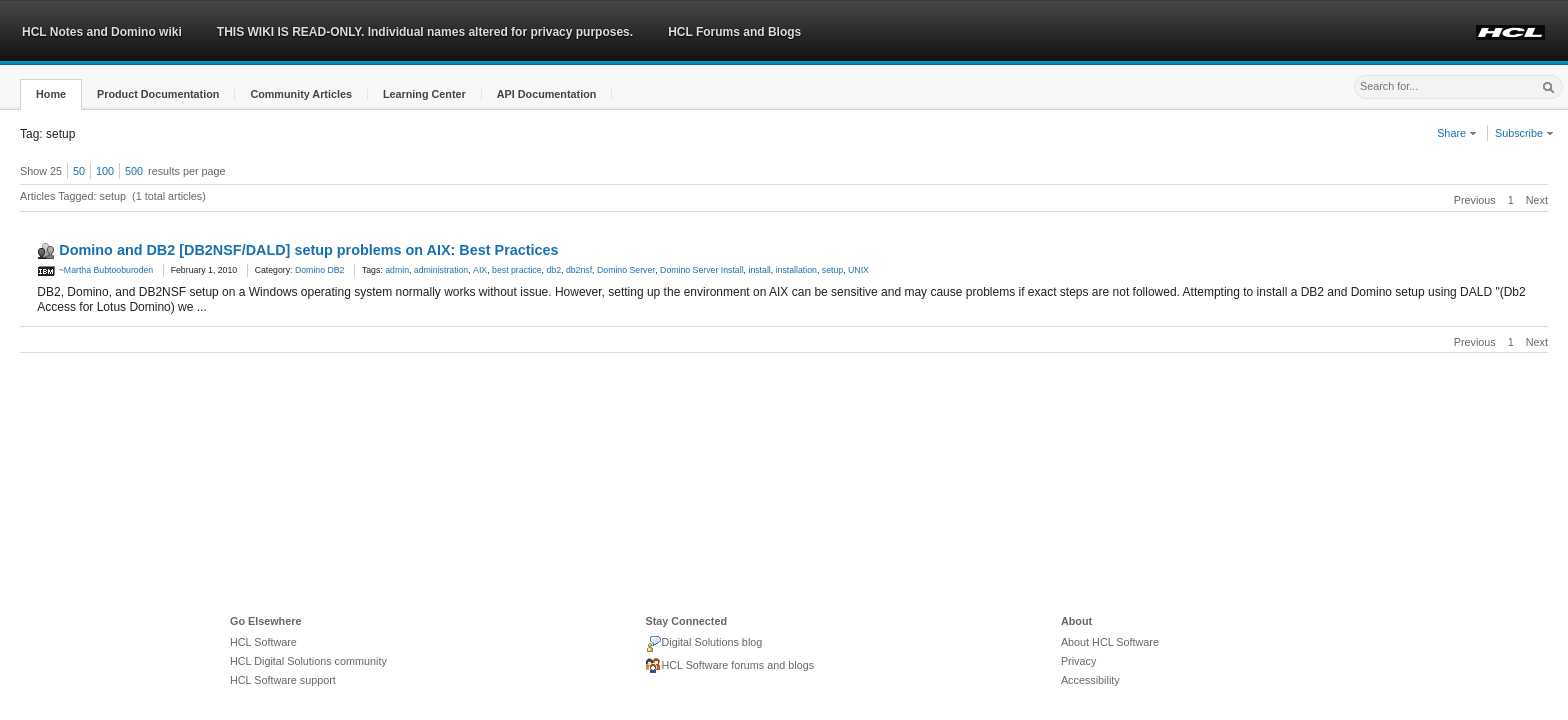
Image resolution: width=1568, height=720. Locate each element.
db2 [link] (553, 270)
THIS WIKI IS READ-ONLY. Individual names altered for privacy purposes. (425, 32)
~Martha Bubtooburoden (95, 270)
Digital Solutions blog (703, 644)
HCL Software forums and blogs (729, 666)
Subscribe (1524, 133)
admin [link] (397, 270)
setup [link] (832, 270)
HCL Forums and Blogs (734, 32)
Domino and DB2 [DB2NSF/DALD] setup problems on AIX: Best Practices (308, 250)
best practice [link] (517, 270)
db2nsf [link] (579, 270)
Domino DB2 (320, 270)
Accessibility (1090, 680)
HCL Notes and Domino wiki (102, 32)
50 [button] (79, 171)
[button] (51, 94)
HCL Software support (283, 680)
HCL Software (263, 642)
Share (1457, 133)
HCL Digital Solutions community (308, 661)
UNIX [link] (858, 270)
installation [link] (796, 270)
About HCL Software (1110, 642)
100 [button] (105, 171)
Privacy (1078, 661)
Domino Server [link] (626, 270)
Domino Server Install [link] (702, 270)
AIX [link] (480, 270)
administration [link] (441, 270)
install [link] (759, 270)
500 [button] (134, 171)
